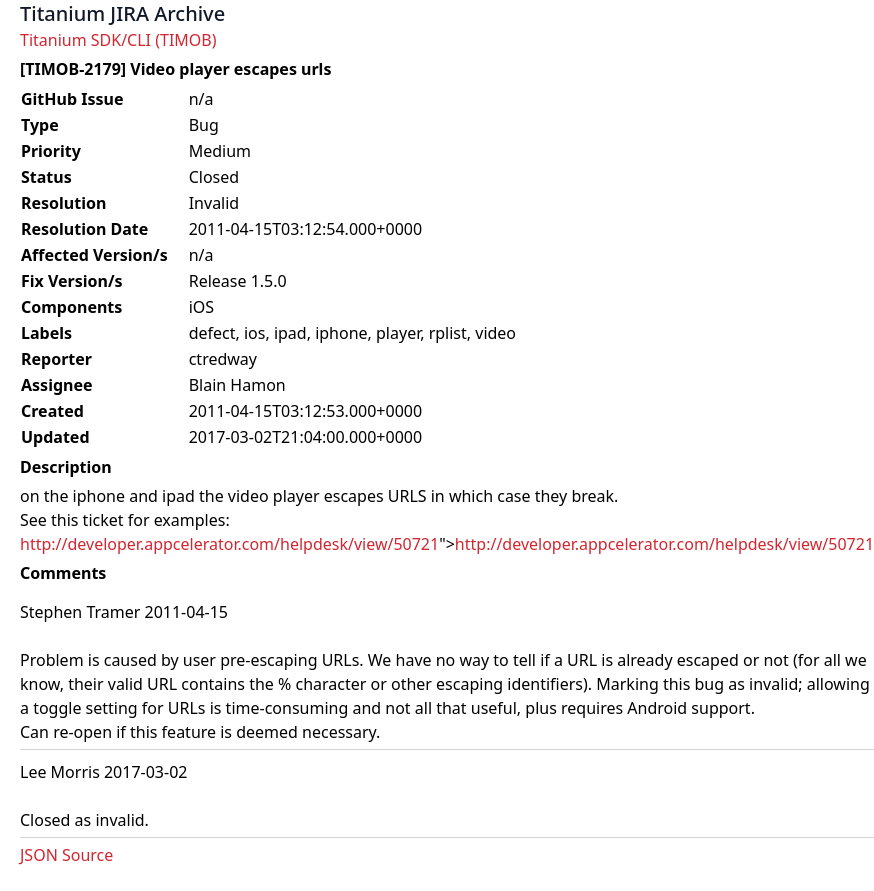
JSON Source (66, 855)
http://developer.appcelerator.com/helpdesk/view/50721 (229, 544)
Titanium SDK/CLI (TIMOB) (118, 40)
